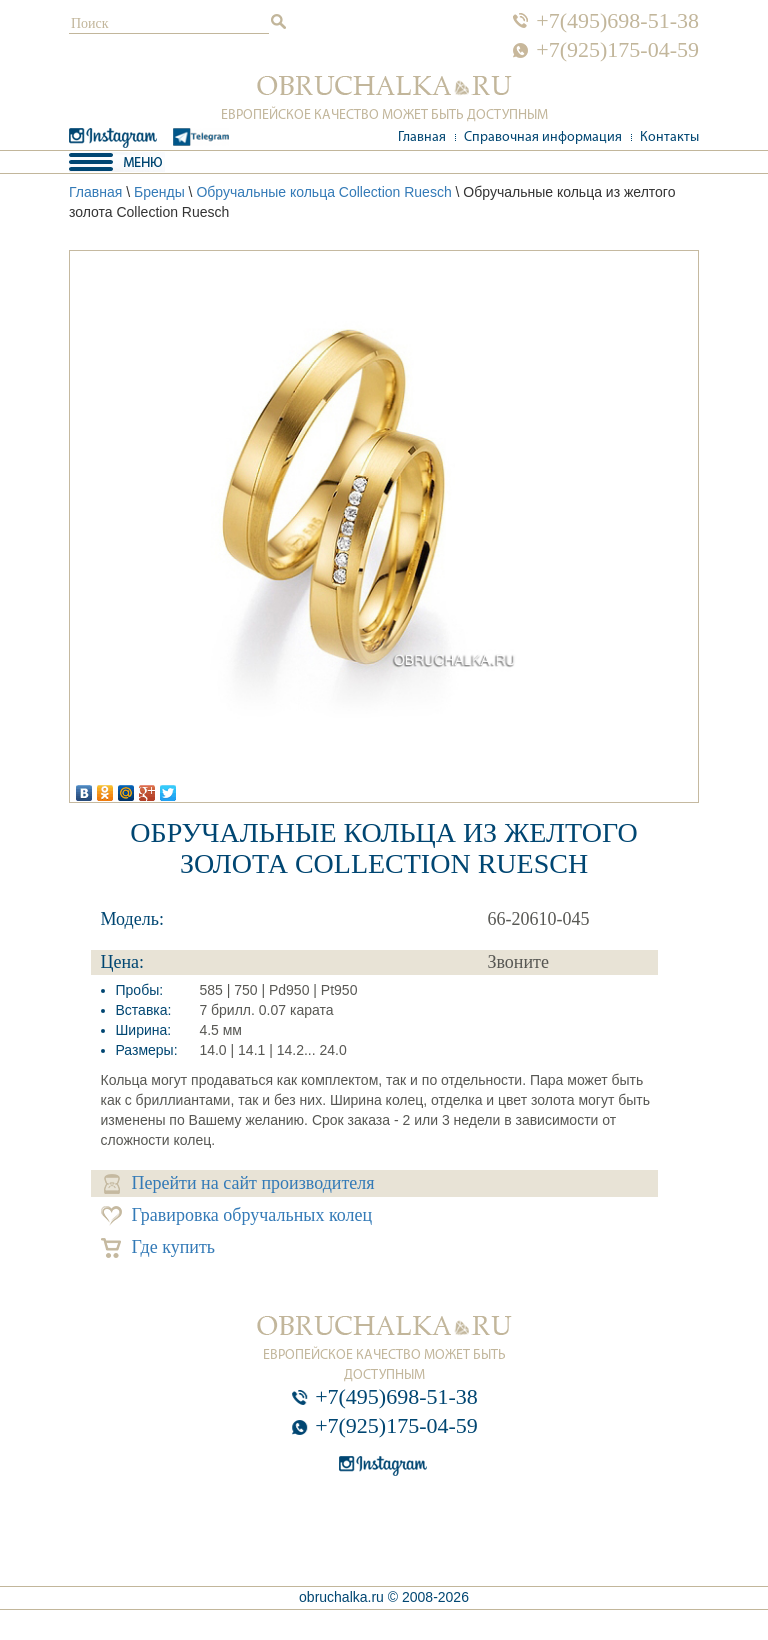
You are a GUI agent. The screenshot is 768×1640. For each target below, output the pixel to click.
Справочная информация (543, 137)
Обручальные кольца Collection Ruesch (323, 192)
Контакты (669, 137)
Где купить (158, 1247)
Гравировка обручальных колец (237, 1215)
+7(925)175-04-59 (617, 50)
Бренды (159, 192)
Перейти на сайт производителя (239, 1183)
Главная (422, 137)
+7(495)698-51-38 (617, 21)
